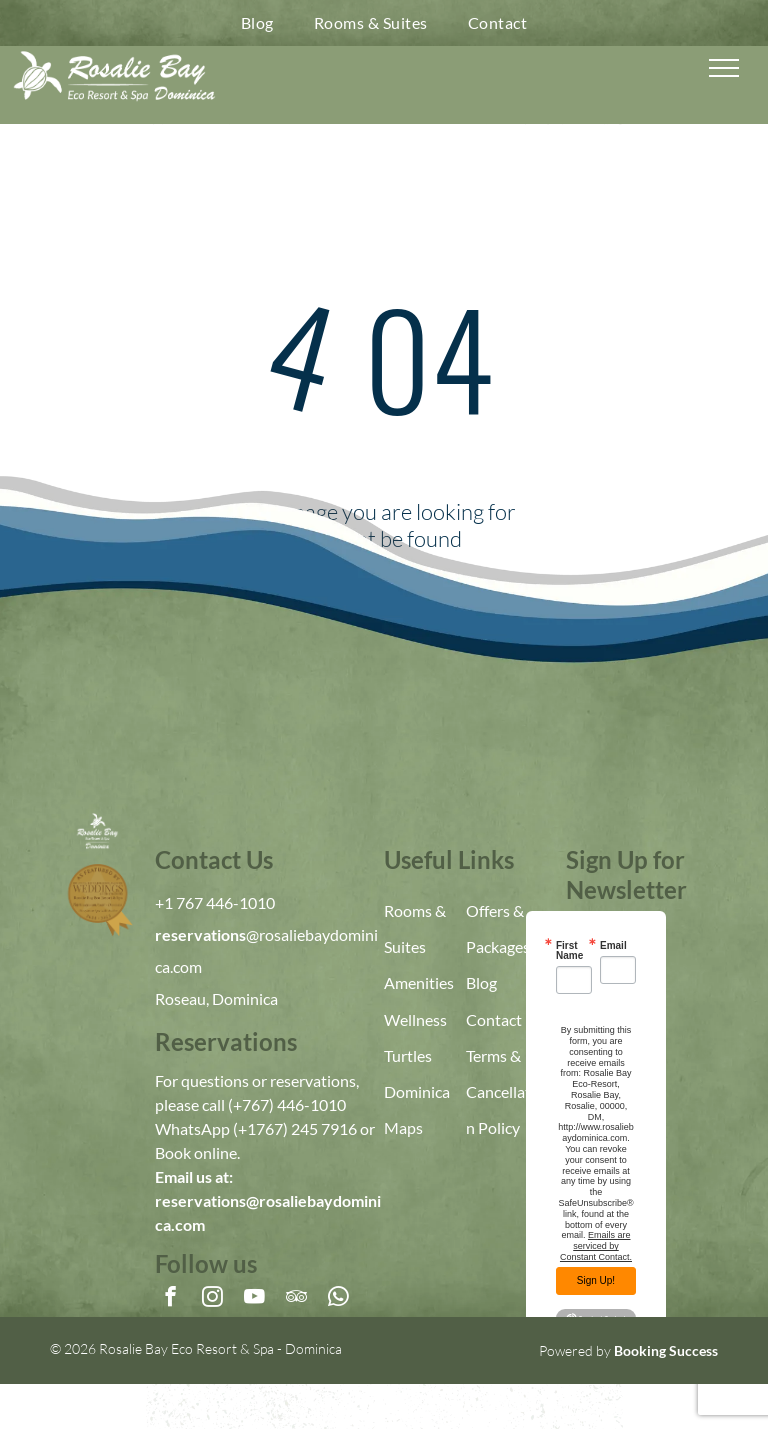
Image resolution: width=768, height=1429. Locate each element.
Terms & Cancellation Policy (505, 1091)
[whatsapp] (338, 1299)
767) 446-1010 (294, 1104)
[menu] (724, 68)
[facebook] (170, 1299)
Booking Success (666, 1350)
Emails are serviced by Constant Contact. (596, 1246)
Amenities (419, 982)
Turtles (408, 1055)
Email (613, 946)
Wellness (415, 1019)
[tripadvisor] (296, 1299)
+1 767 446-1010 (215, 902)
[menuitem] (257, 23)
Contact (494, 1019)
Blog (481, 982)
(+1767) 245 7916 (295, 1128)
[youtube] (254, 1299)
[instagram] (212, 1299)
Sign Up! (596, 1280)
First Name (569, 951)
